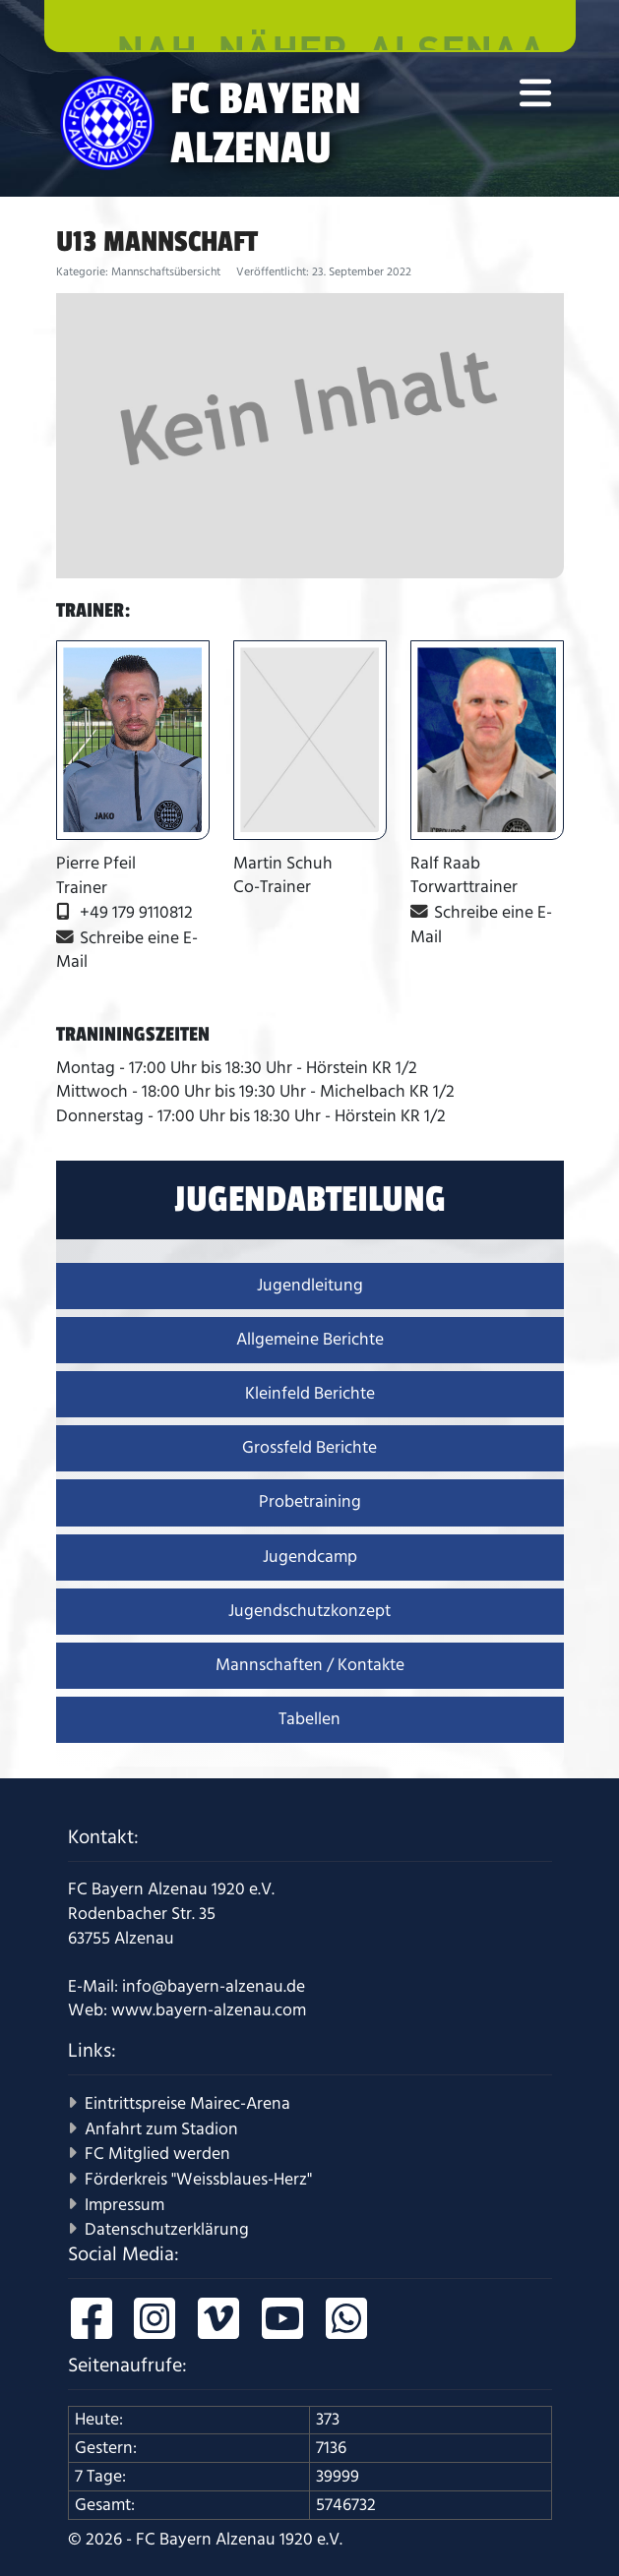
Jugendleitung (310, 1285)
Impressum (124, 2205)
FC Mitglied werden (157, 2154)
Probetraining (310, 1502)
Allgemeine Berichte (310, 1339)
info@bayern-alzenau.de (213, 1987)
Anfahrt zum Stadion (161, 2129)
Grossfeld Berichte (309, 1448)
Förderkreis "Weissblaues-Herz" (198, 2179)
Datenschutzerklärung (167, 2230)
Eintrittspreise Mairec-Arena (187, 2104)
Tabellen (309, 1719)
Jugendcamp (310, 1557)
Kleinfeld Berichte (310, 1394)
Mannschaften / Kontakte (310, 1665)
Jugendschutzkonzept (309, 1611)
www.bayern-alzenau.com (208, 2010)
